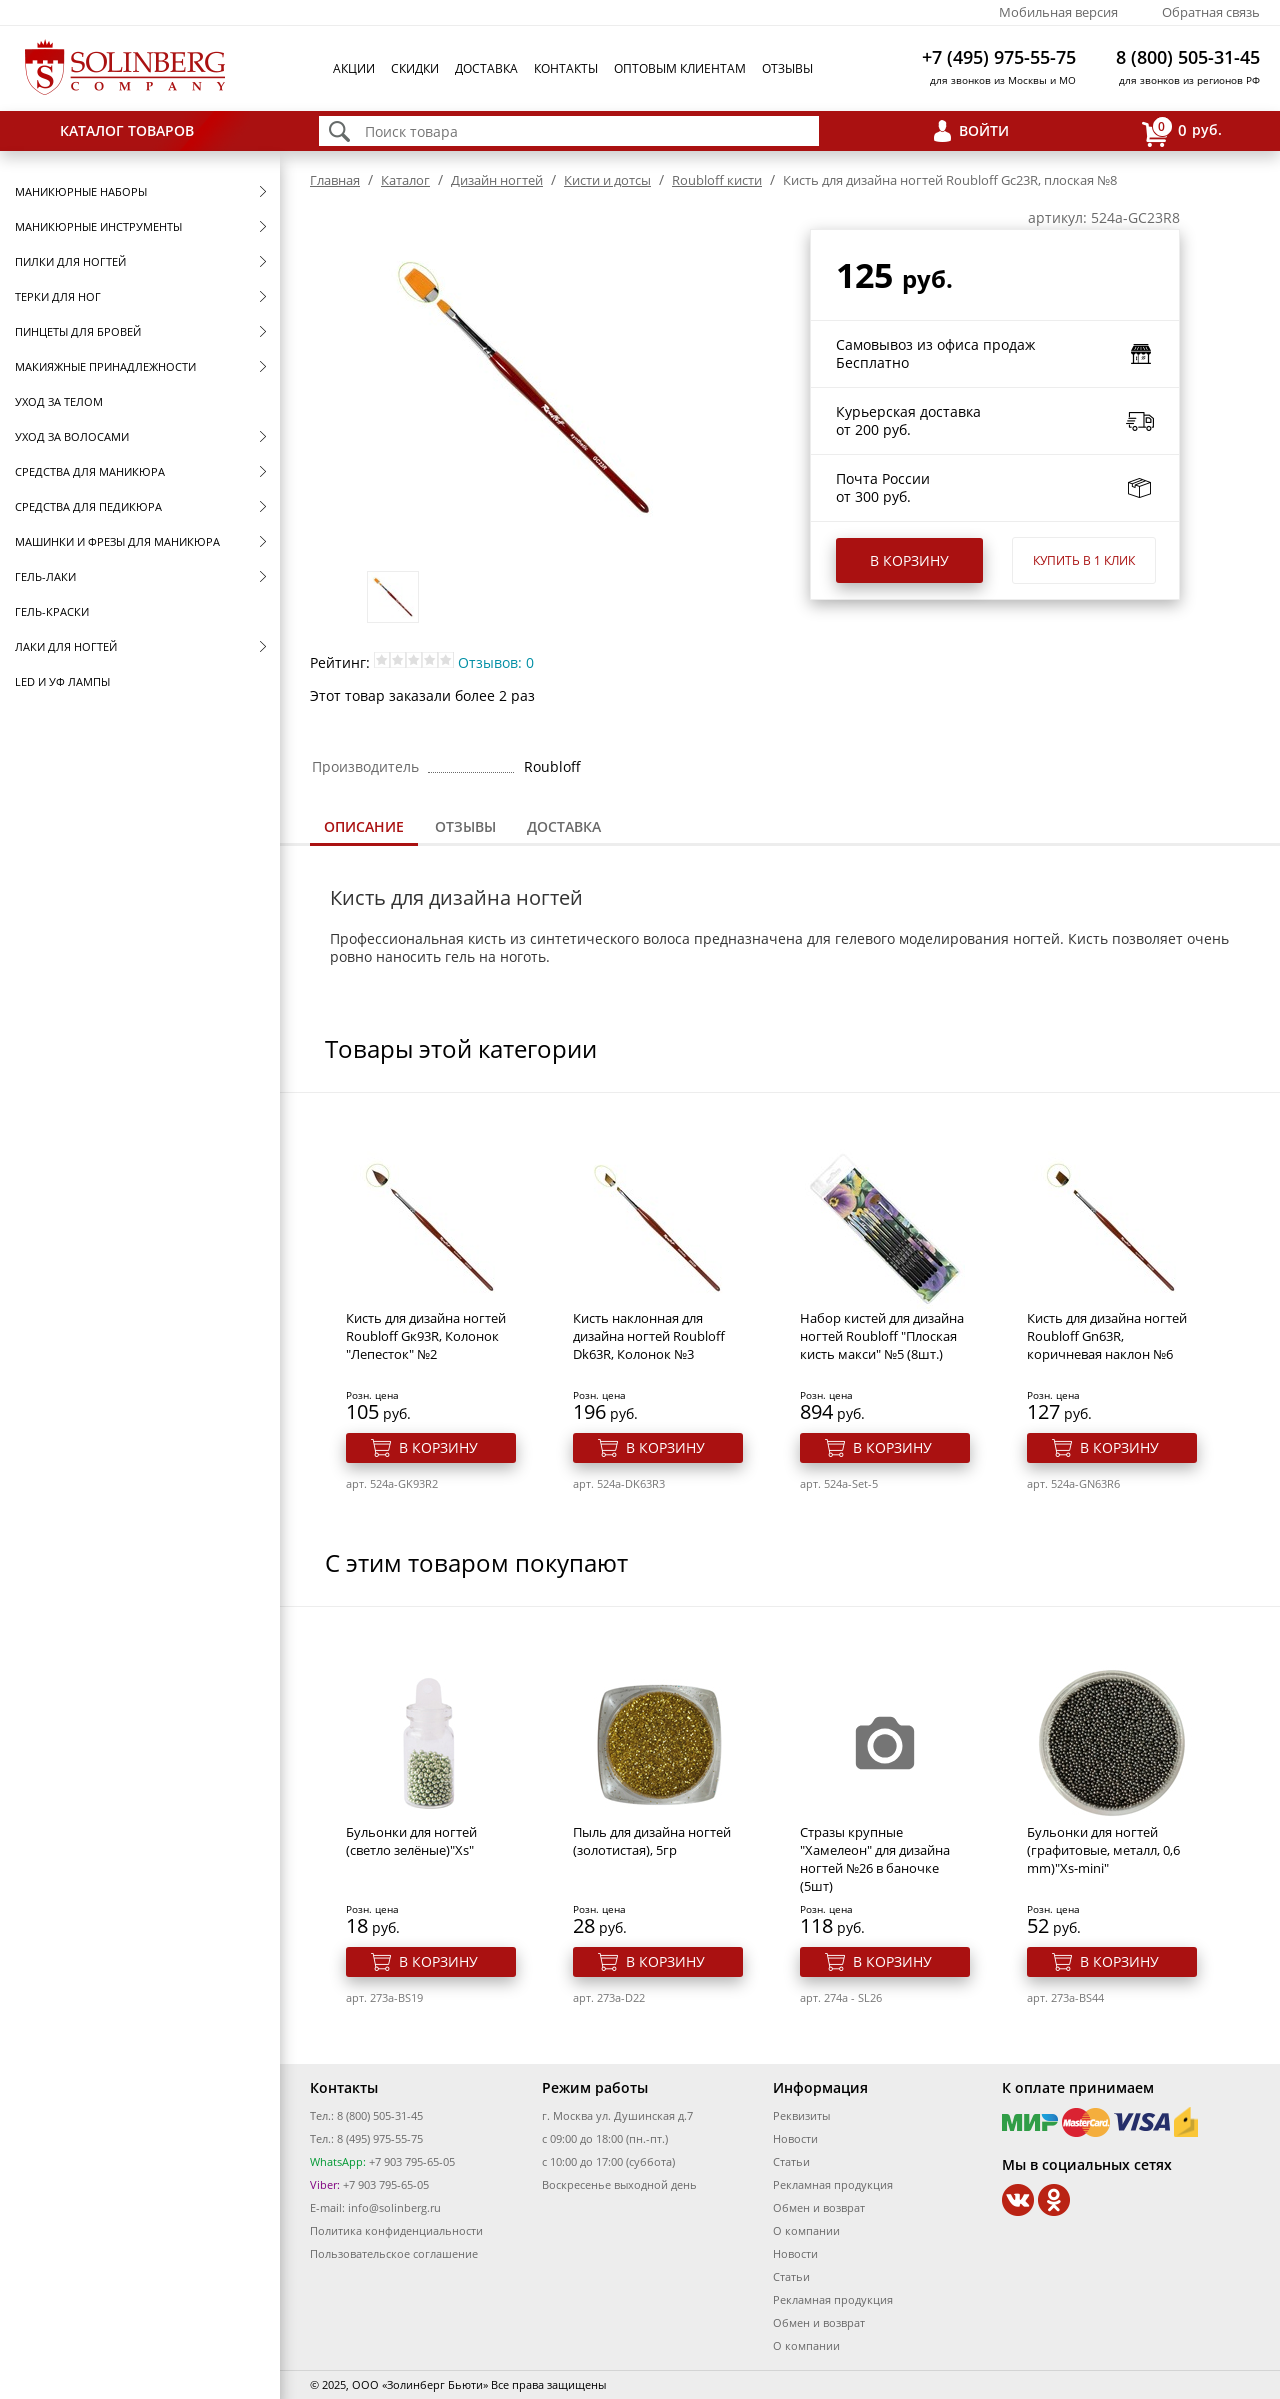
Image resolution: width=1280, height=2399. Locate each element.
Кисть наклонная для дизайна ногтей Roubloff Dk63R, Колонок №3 (649, 1336)
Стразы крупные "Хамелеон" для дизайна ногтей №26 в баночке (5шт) (875, 1859)
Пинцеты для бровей (78, 331)
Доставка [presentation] (564, 826)
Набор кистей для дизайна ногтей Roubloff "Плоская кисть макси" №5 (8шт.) (882, 1336)
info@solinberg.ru (394, 2207)
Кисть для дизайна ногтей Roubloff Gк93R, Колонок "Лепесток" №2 (426, 1336)
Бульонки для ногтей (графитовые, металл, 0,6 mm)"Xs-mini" (1103, 1850)
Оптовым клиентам (680, 68)
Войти (984, 130)
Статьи (791, 2161)
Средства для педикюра (88, 506)
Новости (795, 2138)
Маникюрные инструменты (98, 226)
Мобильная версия (1058, 12)
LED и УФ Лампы (62, 681)
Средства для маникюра (90, 471)
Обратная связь (1211, 12)
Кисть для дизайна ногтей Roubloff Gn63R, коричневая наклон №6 (1107, 1336)
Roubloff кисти (717, 180)
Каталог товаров (127, 130)
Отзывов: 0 (496, 662)
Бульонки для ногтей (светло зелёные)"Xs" (411, 1841)
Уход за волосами (72, 436)
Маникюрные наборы (81, 191)
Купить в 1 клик (1084, 560)
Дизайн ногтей (497, 180)
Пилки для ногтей (70, 261)
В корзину (909, 560)
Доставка (486, 68)
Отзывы (787, 68)
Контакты (566, 68)
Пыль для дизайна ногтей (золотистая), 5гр (652, 1841)
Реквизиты (801, 2115)
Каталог (405, 180)
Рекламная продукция (833, 2184)
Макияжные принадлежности (105, 366)
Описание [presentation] (364, 826)
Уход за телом (59, 401)
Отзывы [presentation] (465, 826)
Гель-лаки (45, 576)
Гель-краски (52, 611)
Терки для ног (58, 296)
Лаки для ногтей (66, 646)
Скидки (415, 68)
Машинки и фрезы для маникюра (117, 541)
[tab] (364, 828)
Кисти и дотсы (607, 180)
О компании (806, 2230)
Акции (354, 68)
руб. (1182, 131)
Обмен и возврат (819, 2207)
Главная (335, 180)
